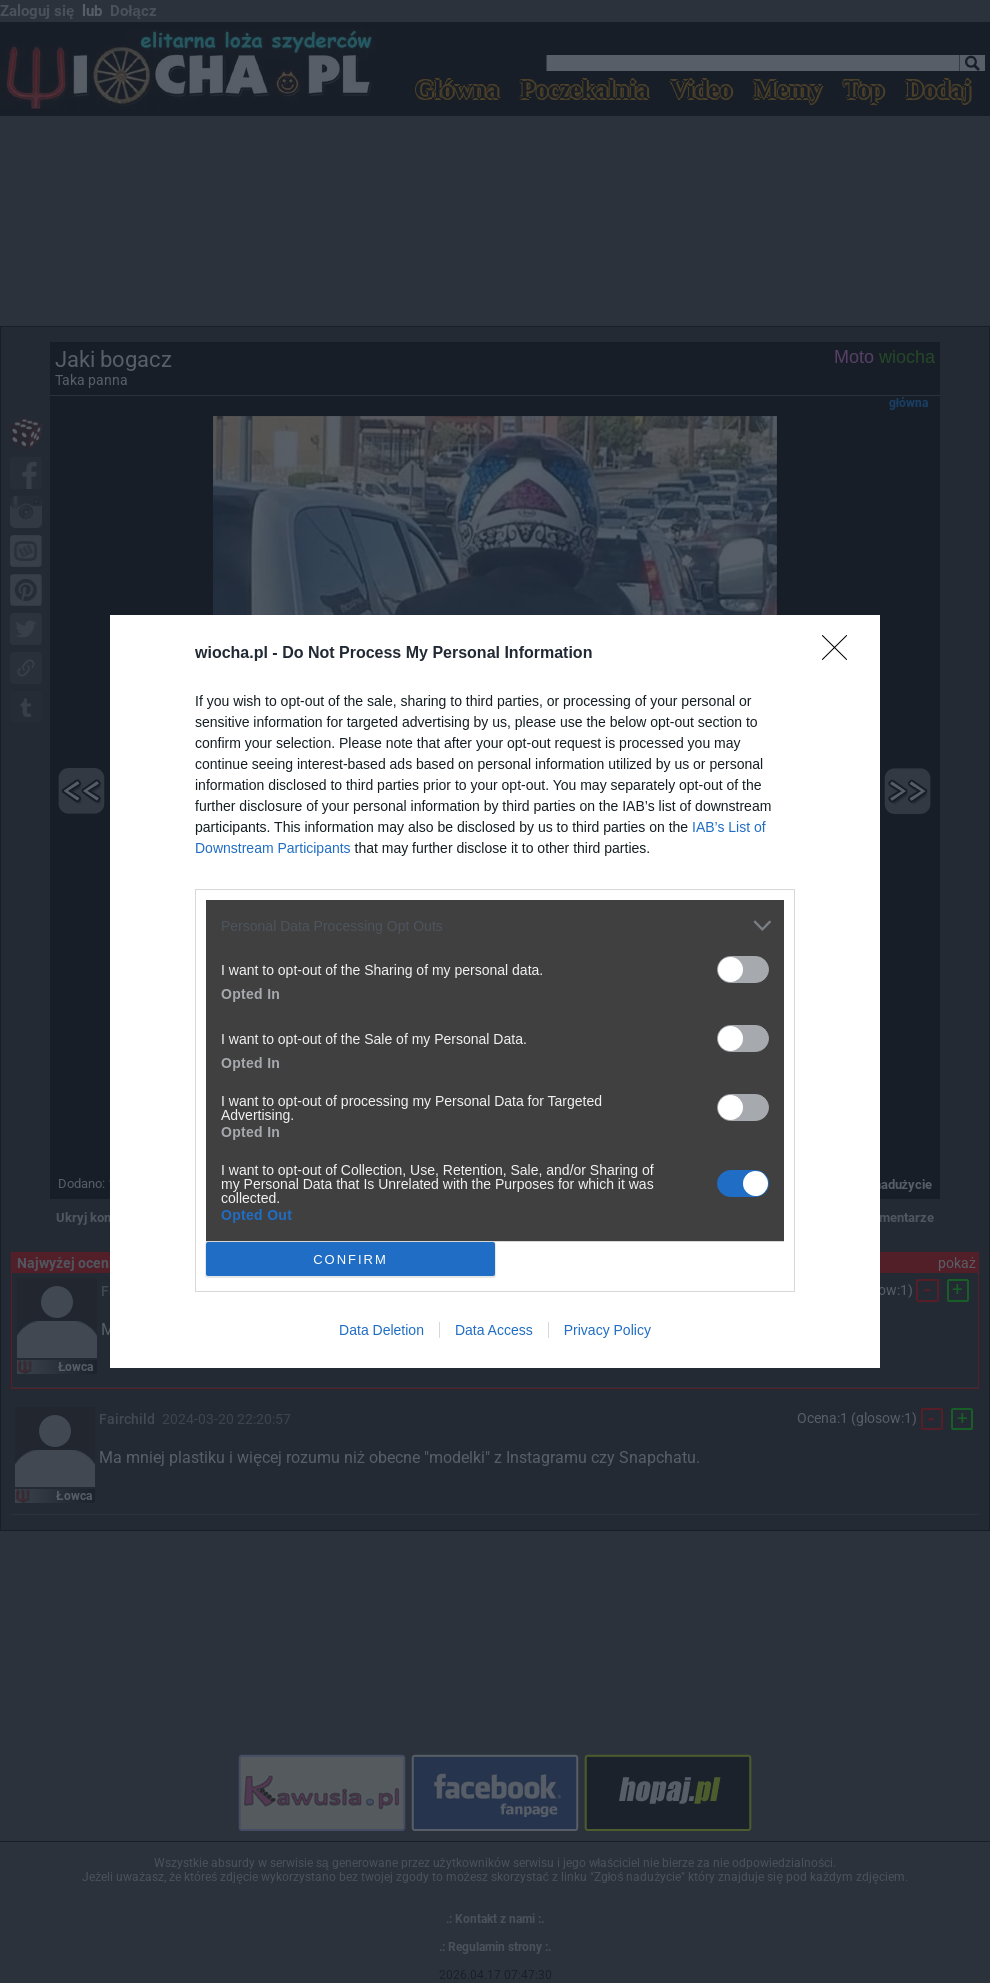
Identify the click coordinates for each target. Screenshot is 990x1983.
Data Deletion (381, 1330)
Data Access (494, 1330)
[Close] (841, 654)
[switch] (743, 969)
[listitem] (495, 925)
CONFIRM (350, 1258)
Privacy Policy (607, 1330)
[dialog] (495, 991)
